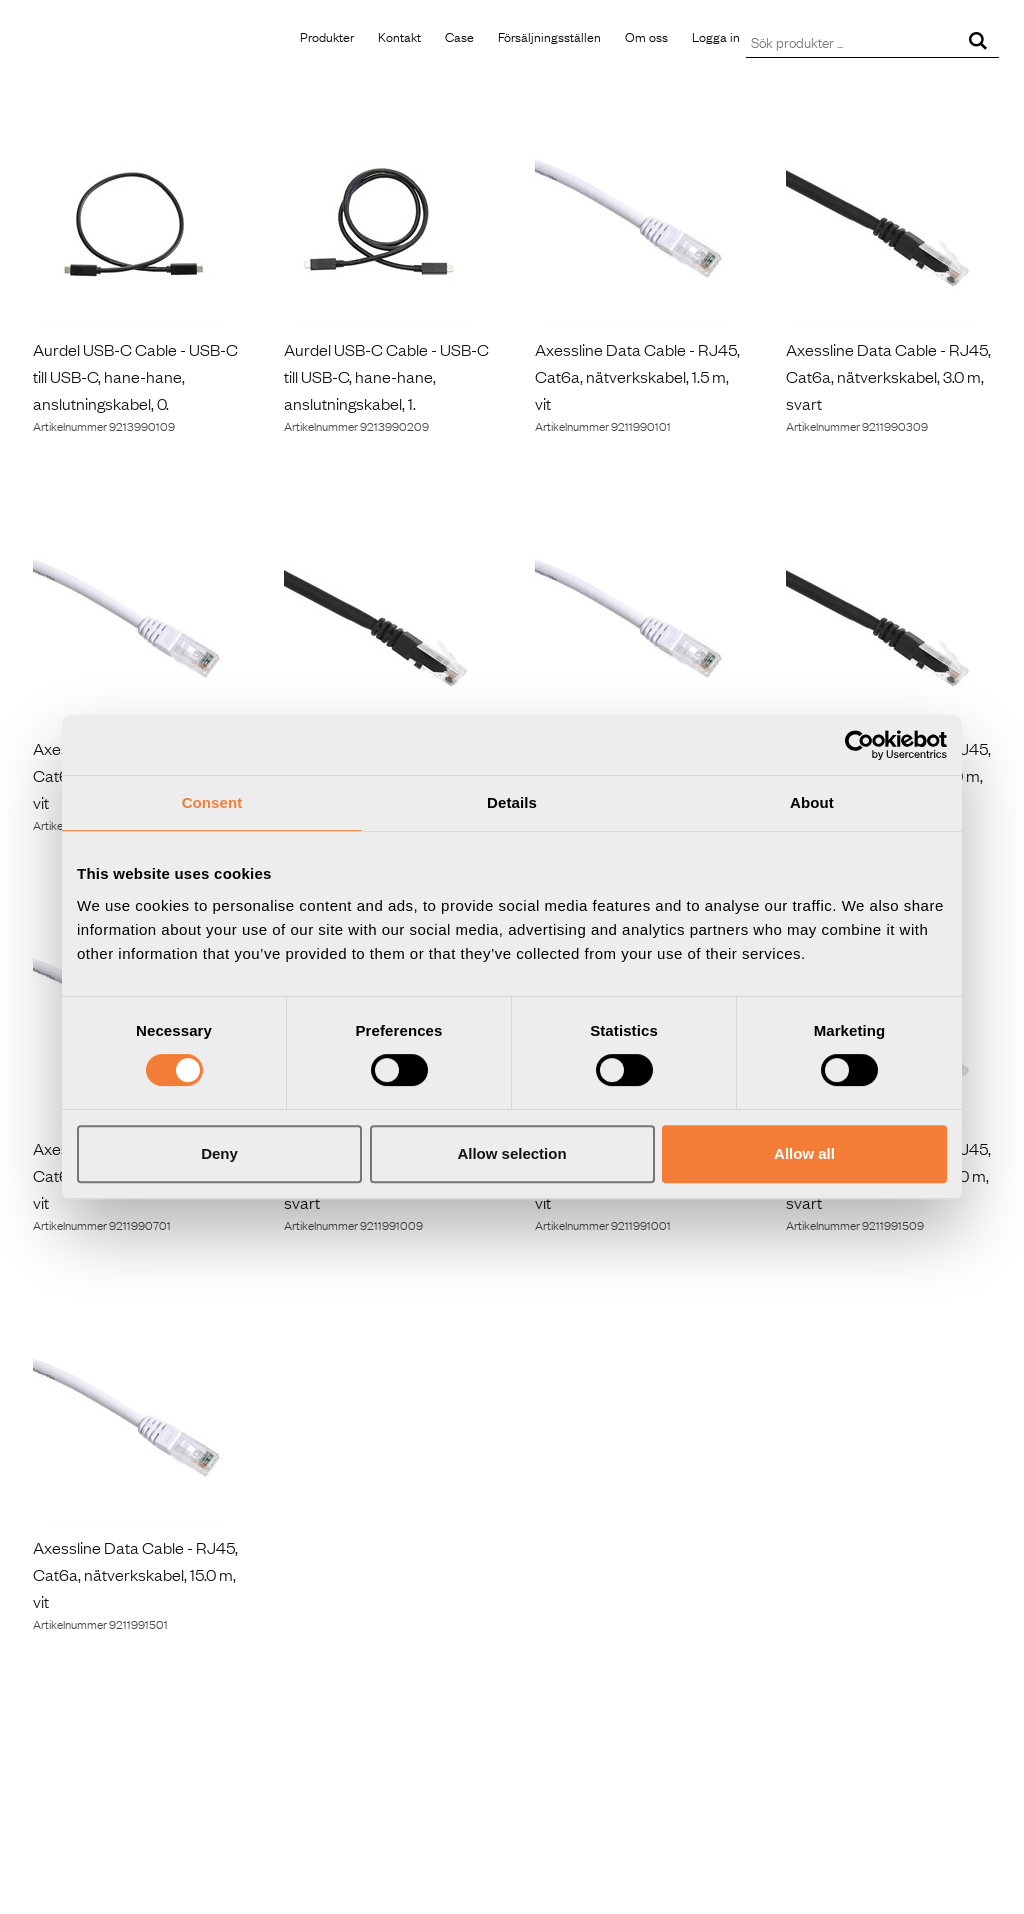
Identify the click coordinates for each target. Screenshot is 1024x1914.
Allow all (804, 1153)
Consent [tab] (212, 802)
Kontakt (399, 36)
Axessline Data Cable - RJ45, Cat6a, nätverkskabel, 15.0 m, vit (135, 1574)
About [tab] (812, 802)
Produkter (327, 36)
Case (459, 36)
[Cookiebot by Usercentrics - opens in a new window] (859, 745)
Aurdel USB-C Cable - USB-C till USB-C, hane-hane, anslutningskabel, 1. (386, 376)
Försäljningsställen (549, 36)
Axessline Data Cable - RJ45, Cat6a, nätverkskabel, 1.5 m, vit (637, 376)
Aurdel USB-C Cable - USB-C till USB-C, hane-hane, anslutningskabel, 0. (135, 376)
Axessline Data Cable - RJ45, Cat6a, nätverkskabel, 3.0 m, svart (888, 376)
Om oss (646, 36)
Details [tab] (512, 802)
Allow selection (511, 1153)
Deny (219, 1153)
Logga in (716, 36)
